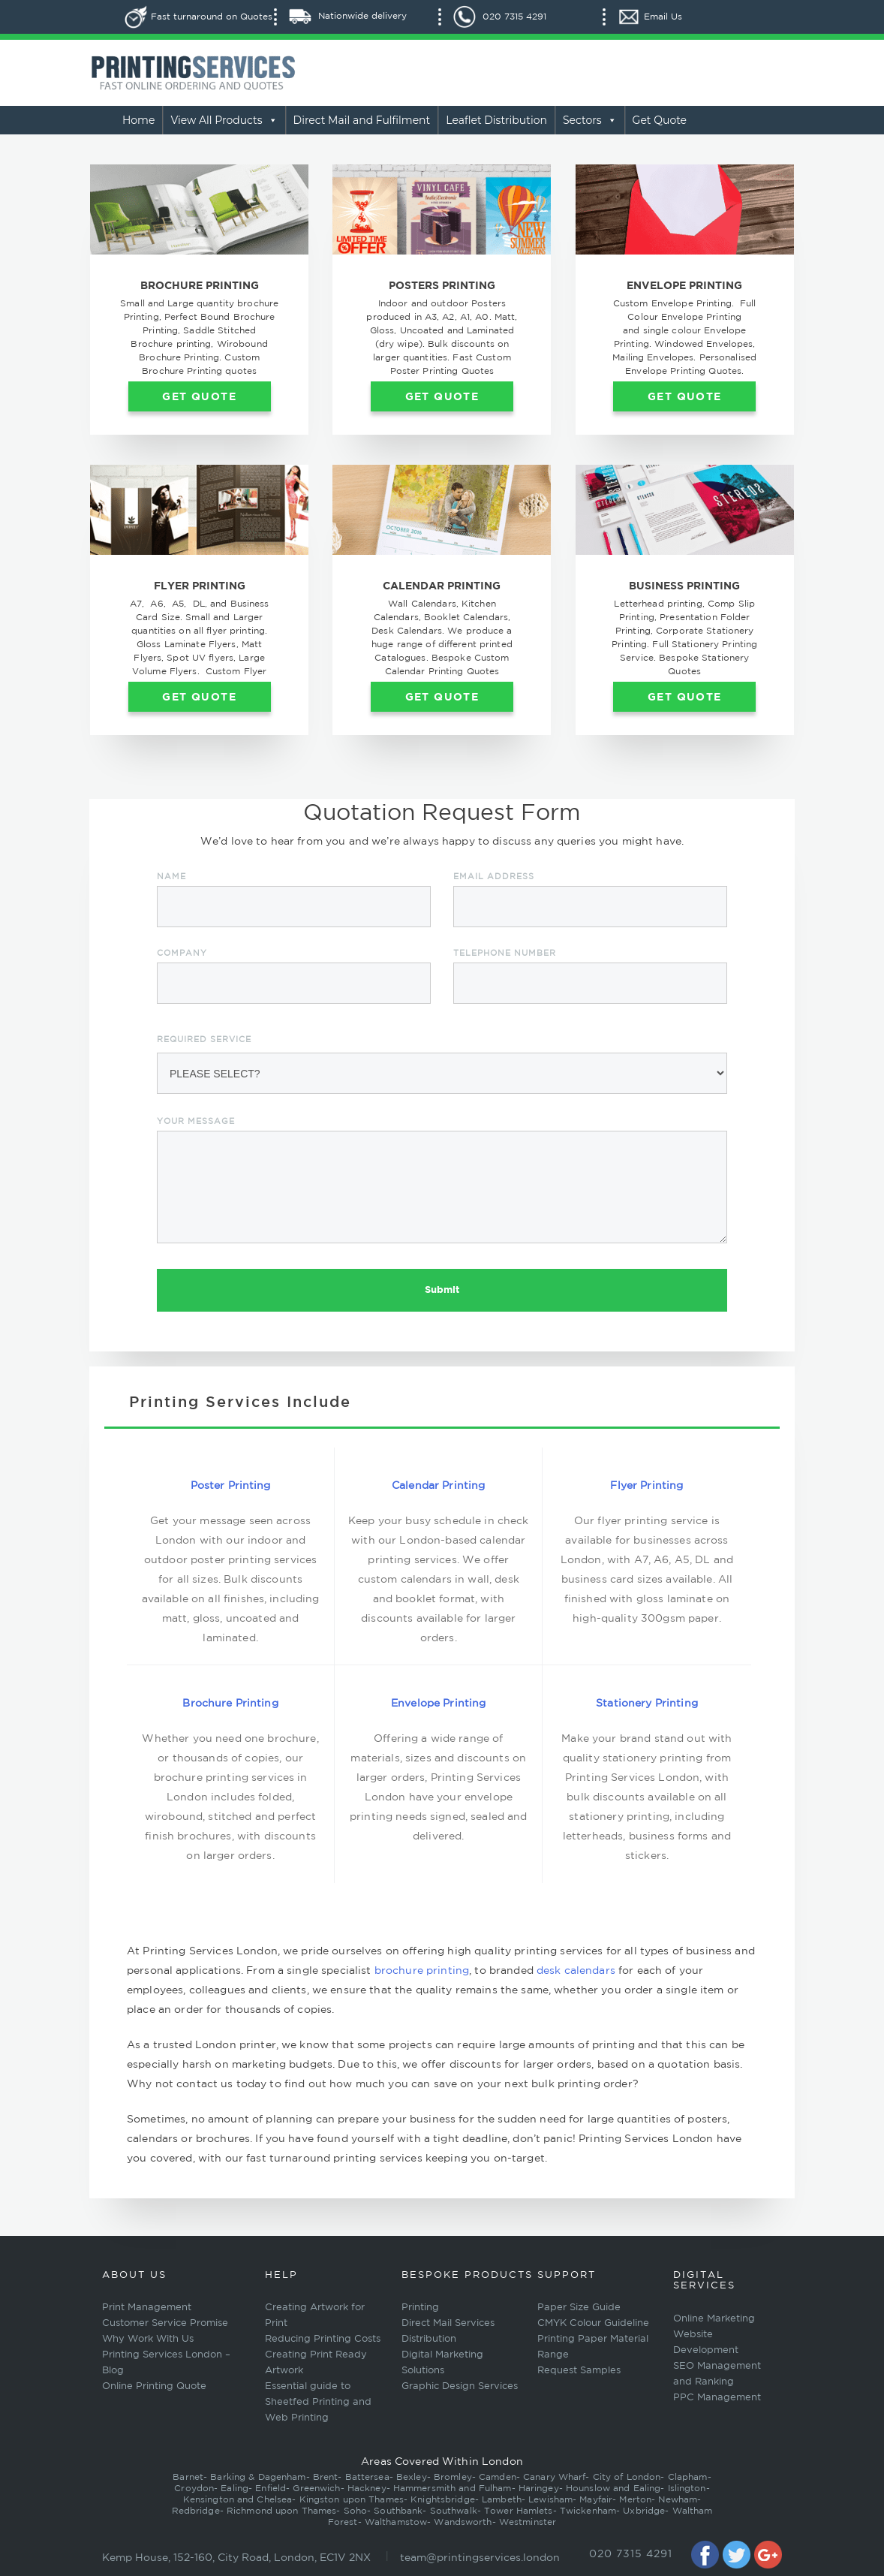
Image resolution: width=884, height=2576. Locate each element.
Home (138, 120)
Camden (497, 2476)
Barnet (188, 2476)
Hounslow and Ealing (613, 2488)
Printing (420, 2306)
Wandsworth (463, 2521)
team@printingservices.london (480, 2557)
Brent (325, 2476)
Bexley (411, 2476)
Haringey (539, 2488)
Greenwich (316, 2488)
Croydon (194, 2488)
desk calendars (576, 1970)
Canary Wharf (554, 2476)
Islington (687, 2488)
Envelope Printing (438, 1703)
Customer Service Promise (165, 2322)
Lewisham (550, 2499)
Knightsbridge (442, 2499)
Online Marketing (714, 2318)
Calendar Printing (438, 1485)
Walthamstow (396, 2521)
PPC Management (717, 2397)
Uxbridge (644, 2510)
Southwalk (453, 2510)
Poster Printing (231, 1485)
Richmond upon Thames (281, 2510)
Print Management (146, 2306)
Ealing (234, 2488)
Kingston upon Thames (351, 2499)
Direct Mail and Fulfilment (362, 120)
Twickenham (588, 2510)
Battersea (367, 2476)
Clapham (688, 2476)
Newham (677, 2499)
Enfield (270, 2488)
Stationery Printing (647, 1703)
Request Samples (579, 2370)
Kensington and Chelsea (238, 2499)
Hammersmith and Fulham (452, 2488)
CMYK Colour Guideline (593, 2322)
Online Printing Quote (154, 2385)
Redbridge (196, 2510)
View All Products (223, 120)
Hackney (366, 2488)
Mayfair (595, 2499)
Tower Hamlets (518, 2510)
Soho (355, 2510)
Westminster (527, 2521)
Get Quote (660, 120)
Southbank (398, 2510)
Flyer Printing (646, 1485)
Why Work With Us (148, 2338)
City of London (627, 2476)
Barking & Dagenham (257, 2476)
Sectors (590, 120)
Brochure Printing (230, 1703)
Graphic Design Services (459, 2385)
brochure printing (421, 1970)
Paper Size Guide (579, 2306)
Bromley (453, 2476)
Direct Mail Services (448, 2322)
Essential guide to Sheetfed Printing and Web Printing (318, 2401)
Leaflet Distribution (496, 120)
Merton (635, 2499)
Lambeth (502, 2499)
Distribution (428, 2338)
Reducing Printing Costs (322, 2338)
